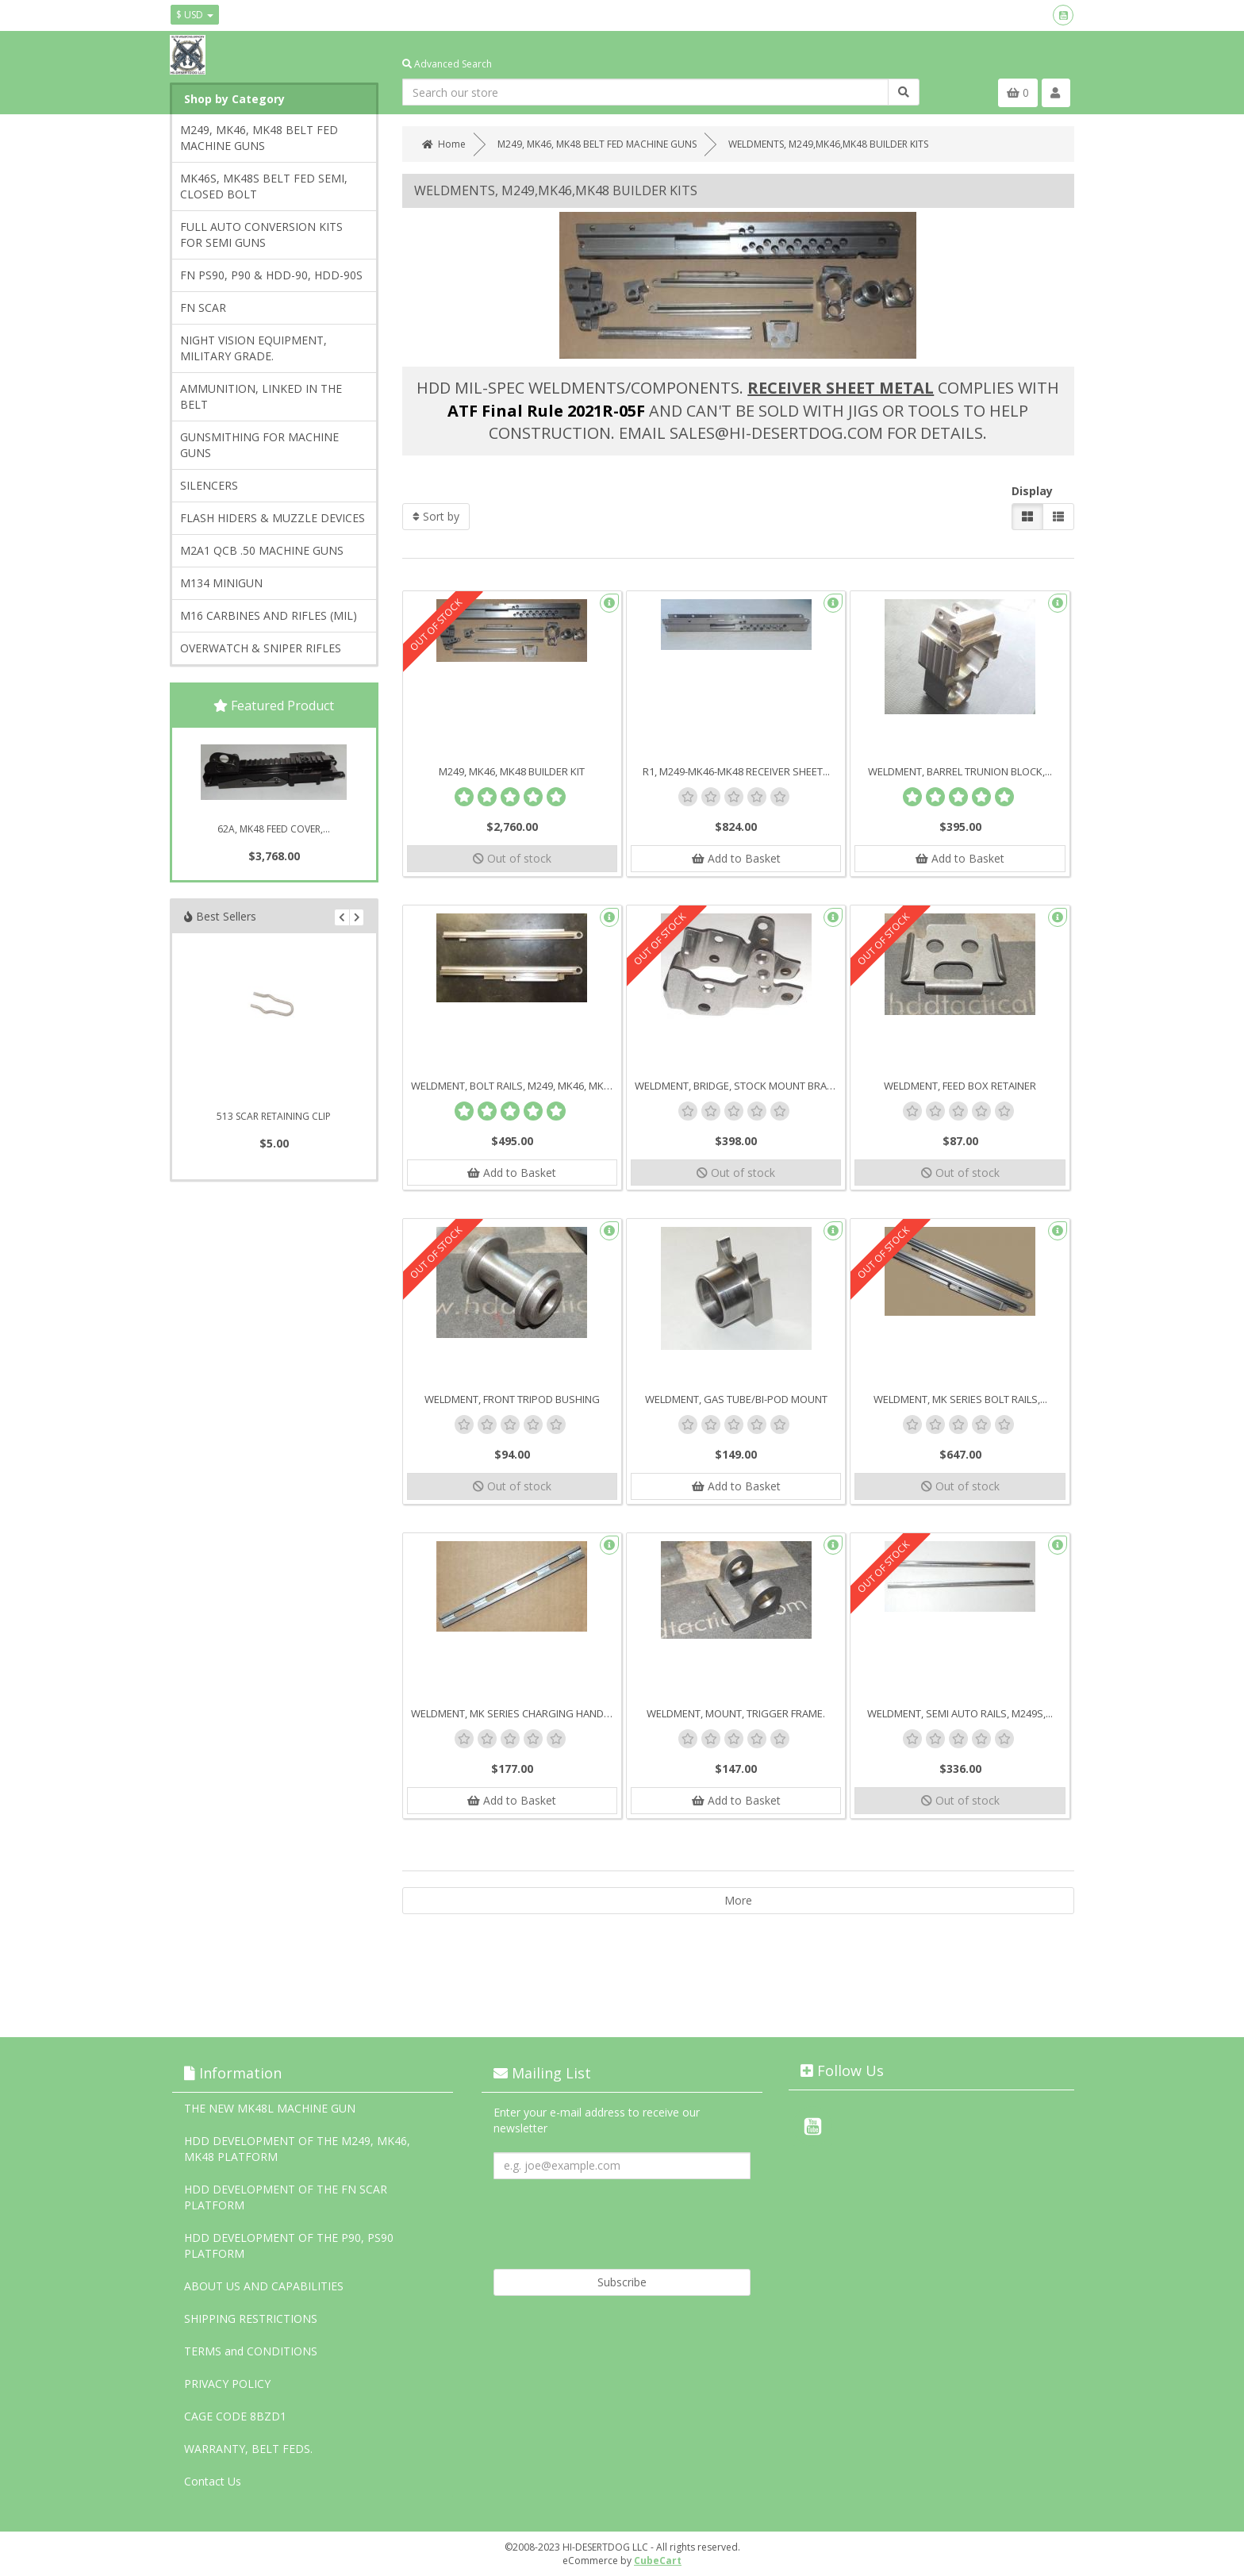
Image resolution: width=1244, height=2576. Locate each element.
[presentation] (614, 2218)
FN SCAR (203, 307)
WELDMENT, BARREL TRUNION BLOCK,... (960, 771)
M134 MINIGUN (221, 582)
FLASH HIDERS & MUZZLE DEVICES (272, 517)
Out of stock (512, 858)
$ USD (194, 14)
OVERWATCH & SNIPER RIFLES (260, 648)
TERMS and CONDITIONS (250, 2351)
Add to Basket (736, 858)
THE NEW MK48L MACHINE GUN (269, 2108)
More (738, 1901)
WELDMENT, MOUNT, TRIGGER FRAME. (736, 1714)
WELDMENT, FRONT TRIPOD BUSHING (512, 1400)
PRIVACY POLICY (227, 2383)
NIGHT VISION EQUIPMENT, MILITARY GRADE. (253, 348)
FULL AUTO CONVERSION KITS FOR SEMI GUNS (261, 234)
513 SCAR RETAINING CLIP (274, 1116)
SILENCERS (209, 485)
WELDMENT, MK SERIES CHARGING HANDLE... (516, 1714)
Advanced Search (447, 64)
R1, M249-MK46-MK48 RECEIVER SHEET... (736, 771)
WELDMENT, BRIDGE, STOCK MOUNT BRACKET (740, 1085)
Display (1032, 490)
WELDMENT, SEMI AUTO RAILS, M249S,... (960, 1714)
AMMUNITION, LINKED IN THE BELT (261, 396)
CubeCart (658, 2561)
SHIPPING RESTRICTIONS (250, 2318)
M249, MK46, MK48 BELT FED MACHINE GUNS (259, 137)
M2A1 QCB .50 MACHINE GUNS (262, 550)
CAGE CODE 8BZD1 (235, 2416)
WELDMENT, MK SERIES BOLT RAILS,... (960, 1400)
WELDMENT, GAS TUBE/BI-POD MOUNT (736, 1400)
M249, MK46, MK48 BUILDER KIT (512, 771)
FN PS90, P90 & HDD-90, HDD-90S (271, 275)
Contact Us (212, 2481)
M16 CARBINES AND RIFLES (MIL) (268, 615)
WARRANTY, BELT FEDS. (248, 2448)
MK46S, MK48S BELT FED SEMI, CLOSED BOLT (263, 186)
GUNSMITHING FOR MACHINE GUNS (259, 444)
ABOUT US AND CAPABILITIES (264, 2285)
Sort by (436, 516)
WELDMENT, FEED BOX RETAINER (960, 1085)
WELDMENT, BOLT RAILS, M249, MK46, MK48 (513, 1085)
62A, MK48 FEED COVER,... (273, 829)
